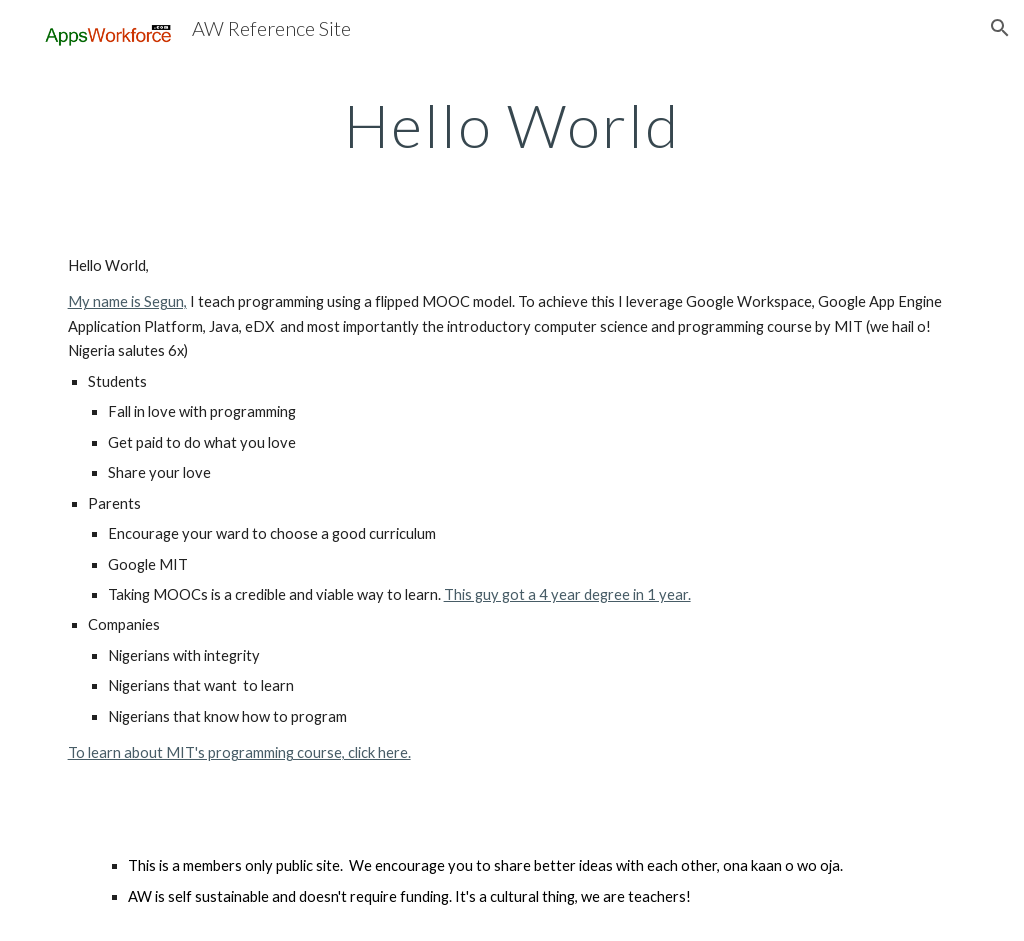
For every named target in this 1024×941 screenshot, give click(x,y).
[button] (1000, 28)
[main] (512, 125)
